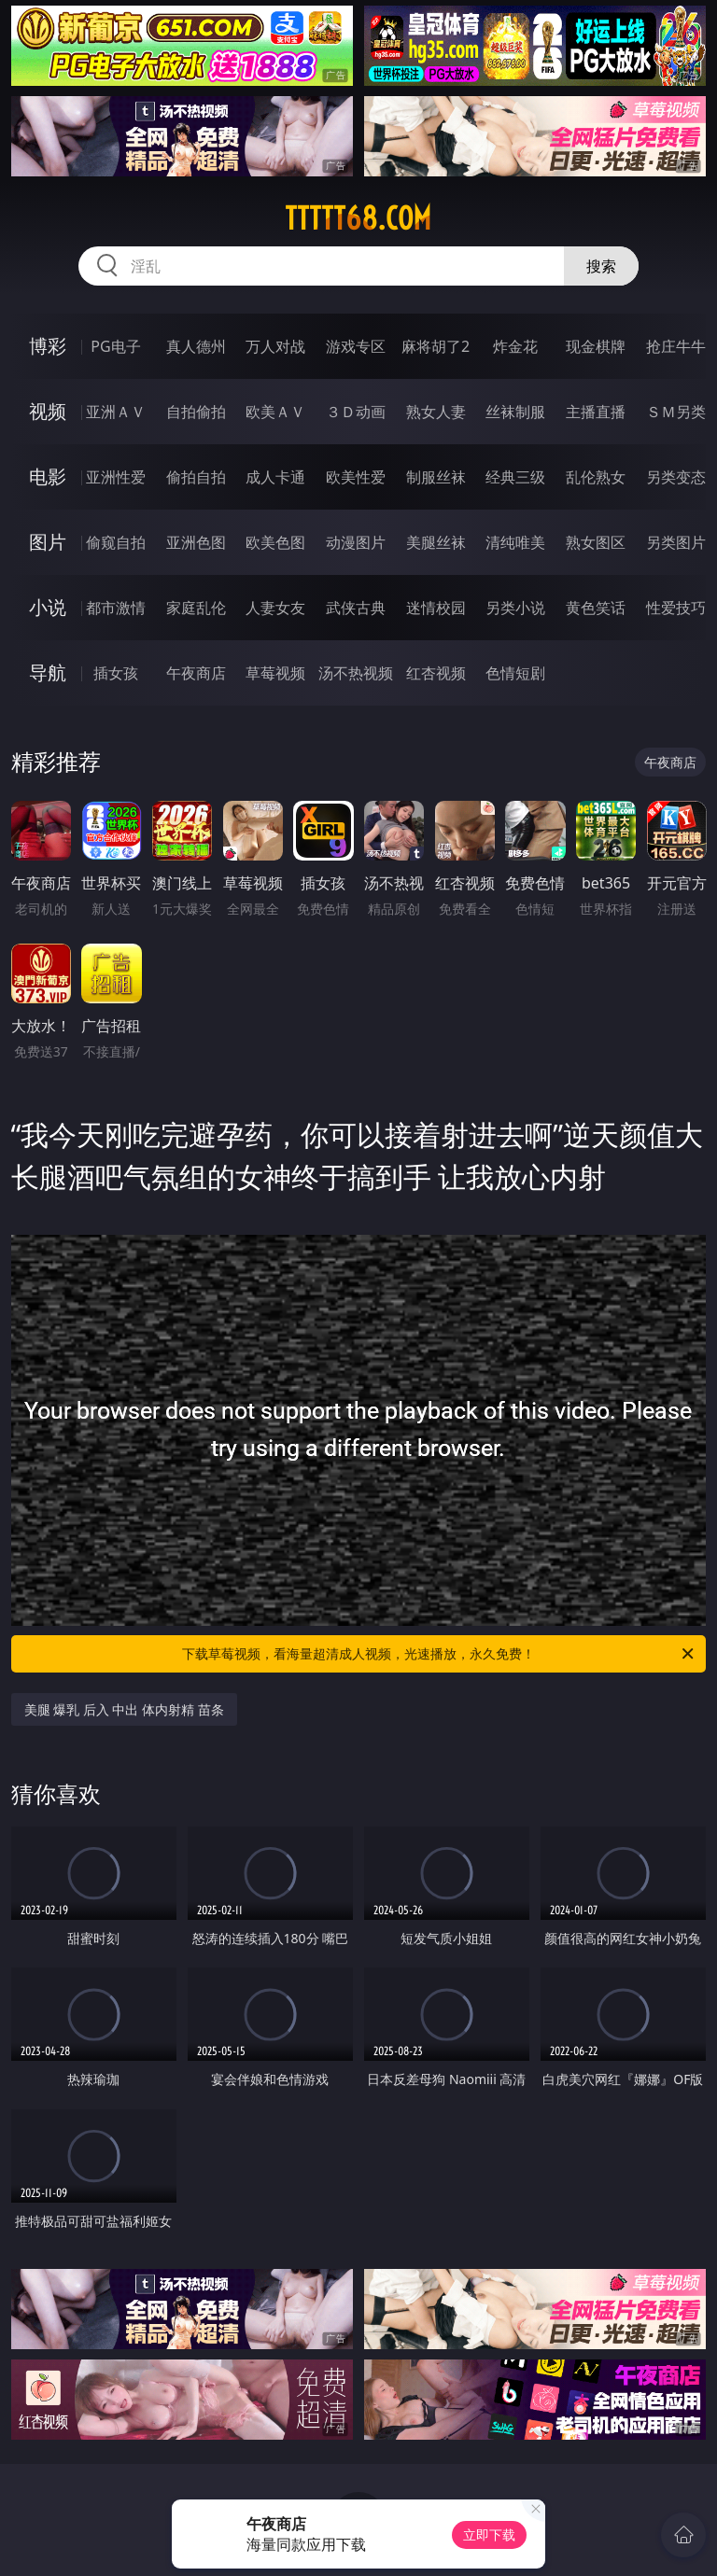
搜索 (601, 266)
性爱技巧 (676, 607)
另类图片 (676, 542)
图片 (47, 541)
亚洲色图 (196, 542)
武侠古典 (356, 607)
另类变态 (676, 477)
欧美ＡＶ (275, 411)
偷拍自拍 (196, 477)
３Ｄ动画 (356, 411)
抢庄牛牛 (676, 346)
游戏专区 (356, 346)
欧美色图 (275, 542)
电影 (47, 476)
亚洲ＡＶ (116, 411)
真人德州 (196, 346)
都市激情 (116, 607)
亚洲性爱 (116, 477)
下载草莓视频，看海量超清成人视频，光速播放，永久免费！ (439, 1654)
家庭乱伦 (196, 607)
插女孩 (115, 673)
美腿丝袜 (436, 542)
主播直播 (596, 411)
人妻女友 (275, 607)
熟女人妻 (436, 411)
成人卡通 (275, 477)
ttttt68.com (358, 218)
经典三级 (515, 477)
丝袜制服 (515, 411)
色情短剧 (515, 673)
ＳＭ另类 (676, 411)
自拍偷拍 (196, 411)
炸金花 (515, 346)
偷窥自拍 (116, 542)
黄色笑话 (596, 607)
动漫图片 (356, 542)
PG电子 (115, 346)
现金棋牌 (596, 346)
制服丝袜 (436, 477)
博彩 (47, 345)
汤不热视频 (355, 673)
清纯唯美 (515, 542)
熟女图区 (596, 542)
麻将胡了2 (435, 346)
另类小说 (515, 607)
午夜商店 (196, 673)
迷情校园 (436, 607)
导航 (47, 672)
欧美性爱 (356, 477)
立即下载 (489, 2534)
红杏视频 (436, 673)
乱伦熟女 (596, 477)
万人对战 (275, 346)
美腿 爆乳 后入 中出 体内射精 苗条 (124, 1709)
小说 (47, 607)
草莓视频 (275, 673)
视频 (47, 411)
